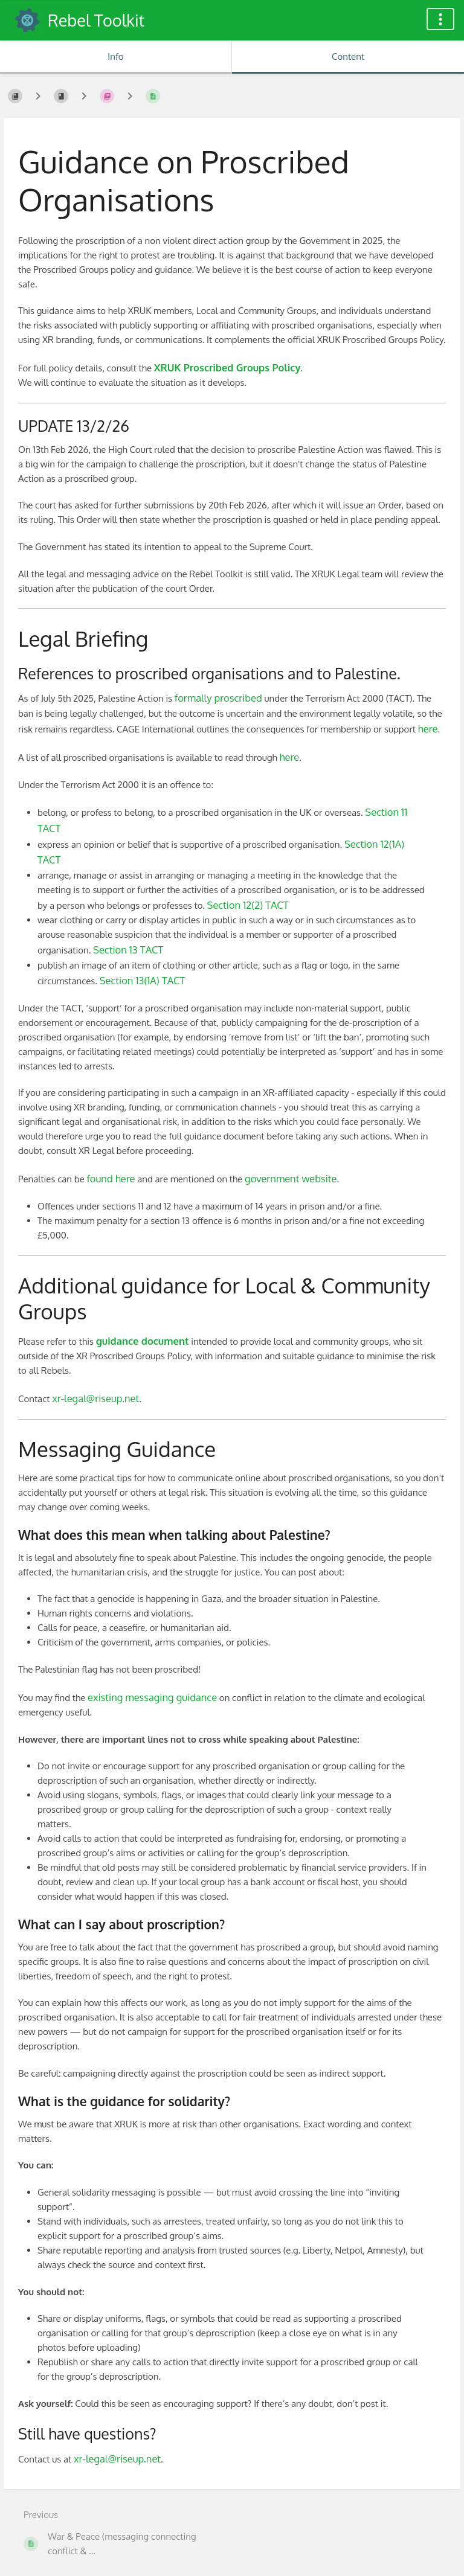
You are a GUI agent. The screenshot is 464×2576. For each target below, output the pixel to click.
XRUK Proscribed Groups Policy (227, 367)
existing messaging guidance (152, 1697)
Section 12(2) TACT (248, 905)
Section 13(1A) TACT (142, 980)
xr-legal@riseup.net (95, 1398)
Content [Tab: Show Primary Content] (348, 56)
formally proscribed (218, 697)
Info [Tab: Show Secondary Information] (115, 56)
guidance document (142, 1340)
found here (111, 1178)
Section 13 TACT (128, 949)
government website (291, 1178)
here (428, 728)
